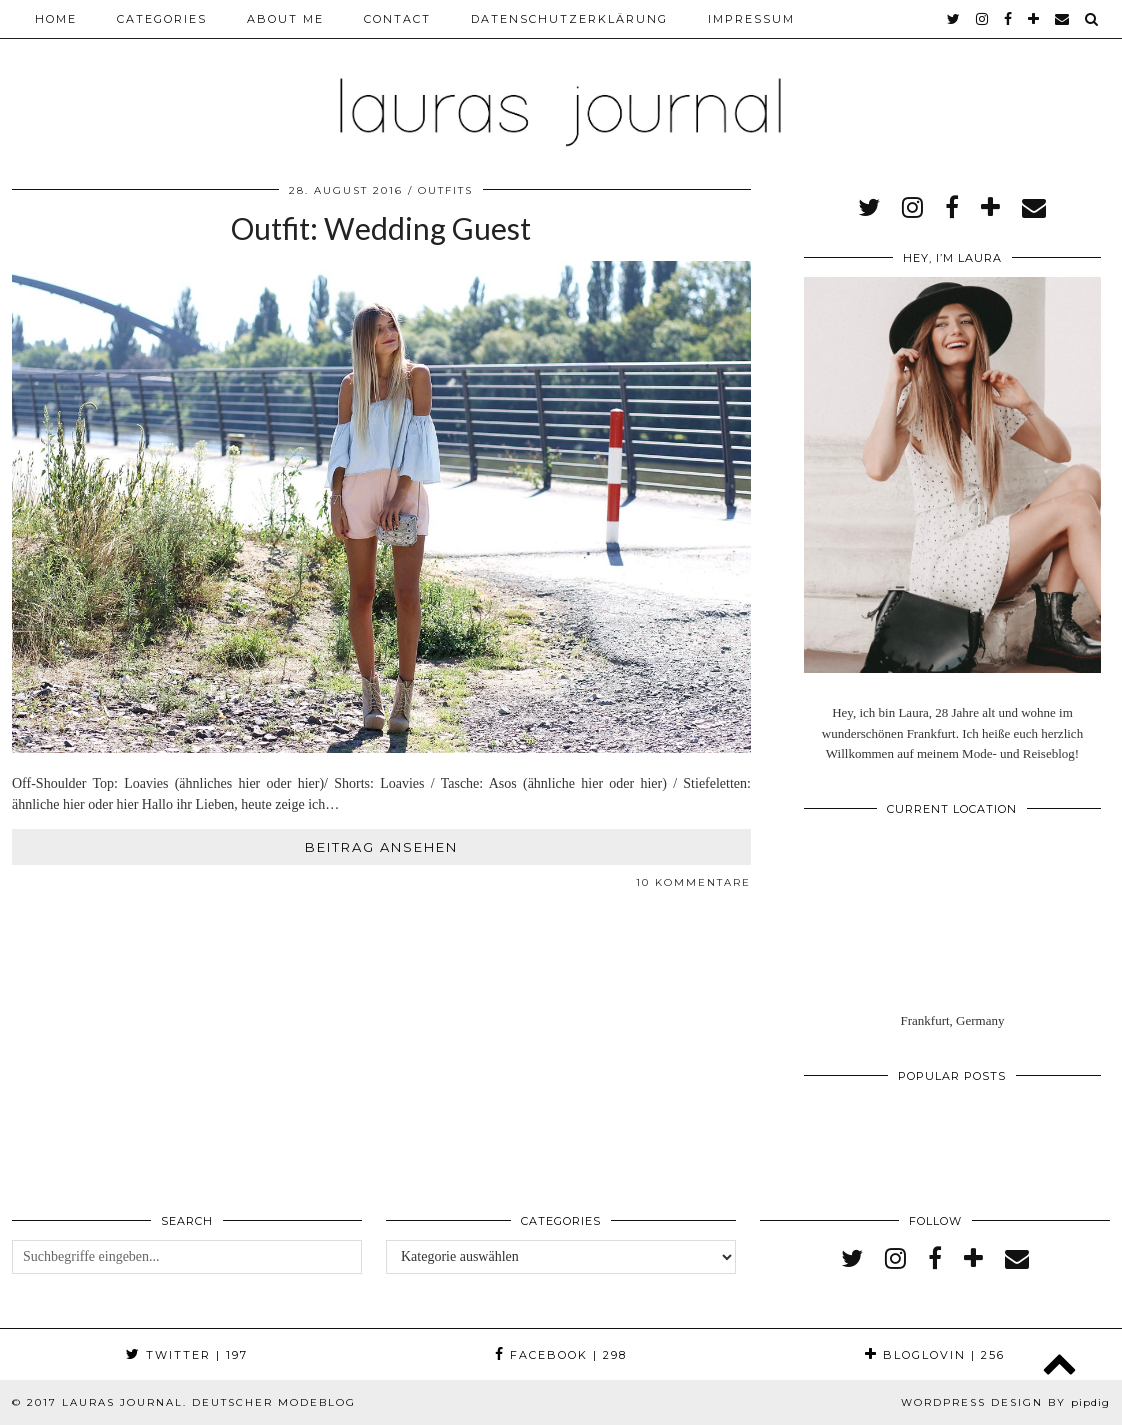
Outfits (445, 190)
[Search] (1092, 19)
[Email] (1063, 19)
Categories (162, 19)
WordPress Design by (1005, 1402)
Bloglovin (935, 1355)
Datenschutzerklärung (569, 19)
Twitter (187, 1355)
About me (285, 19)
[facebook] (1009, 19)
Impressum (751, 19)
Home (56, 19)
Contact (397, 19)
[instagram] (983, 19)
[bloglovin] (1034, 19)
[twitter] (954, 19)
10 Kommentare (693, 882)
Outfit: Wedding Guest (381, 228)
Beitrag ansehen (381, 847)
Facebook (561, 1355)
